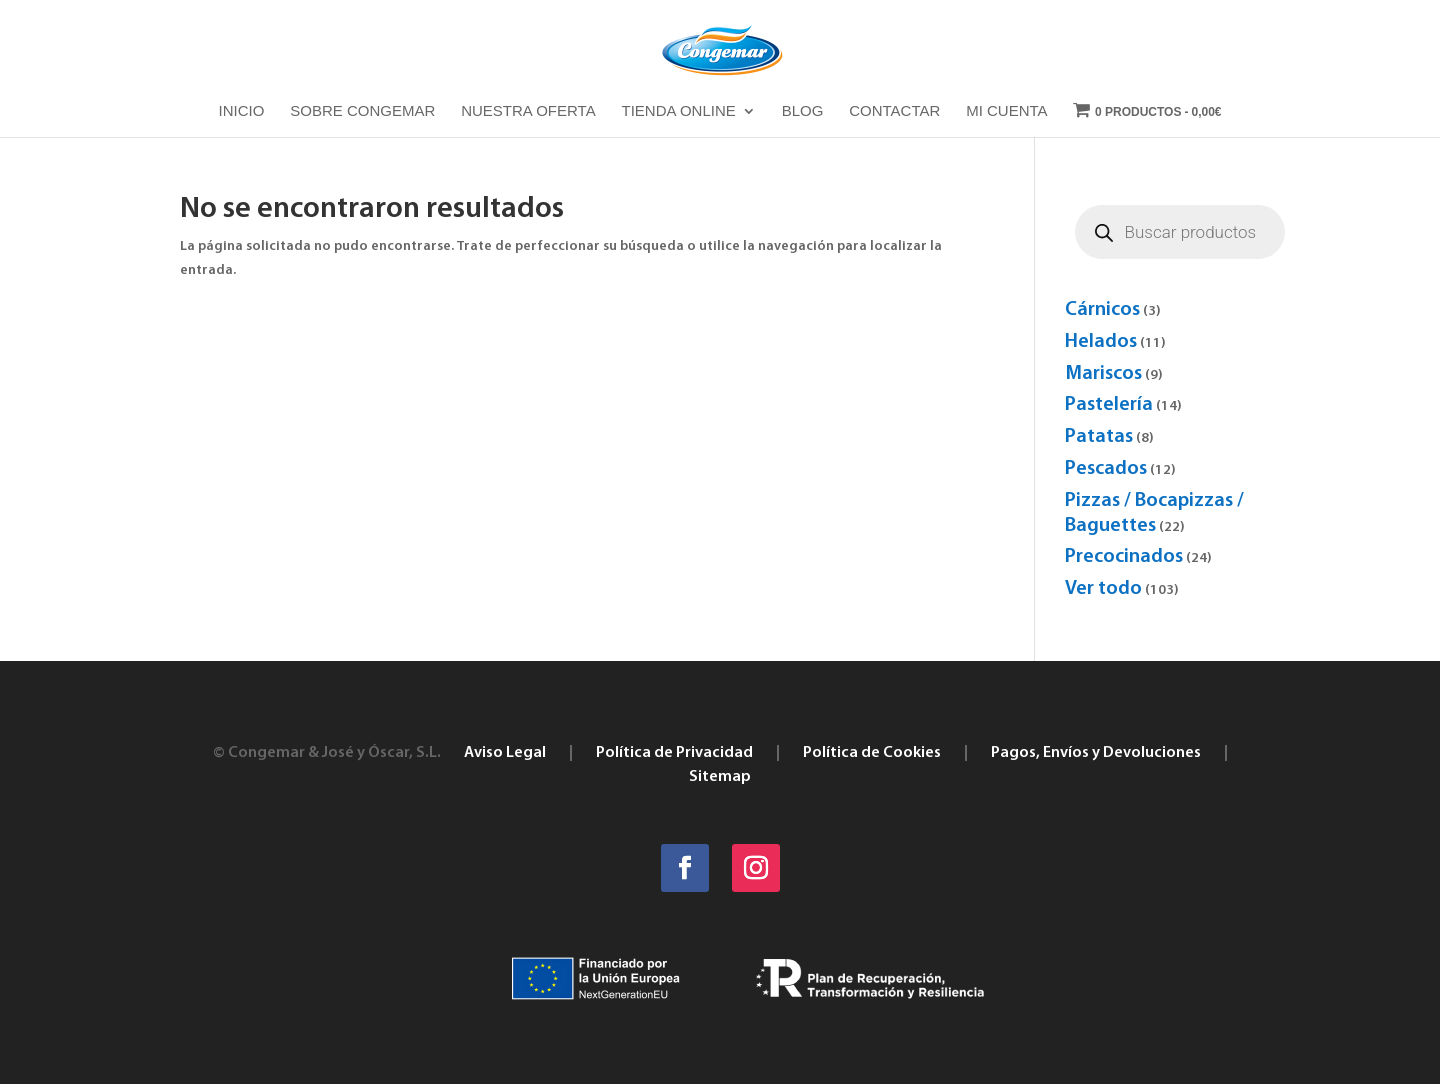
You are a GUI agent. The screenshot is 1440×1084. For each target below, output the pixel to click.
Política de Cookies (872, 753)
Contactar (894, 111)
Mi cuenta (1006, 111)
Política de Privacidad (674, 753)
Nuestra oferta (528, 111)
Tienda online (679, 111)
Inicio (242, 111)
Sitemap (720, 777)
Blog (803, 111)
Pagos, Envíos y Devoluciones (1096, 753)
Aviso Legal (505, 753)
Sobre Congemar (362, 111)
